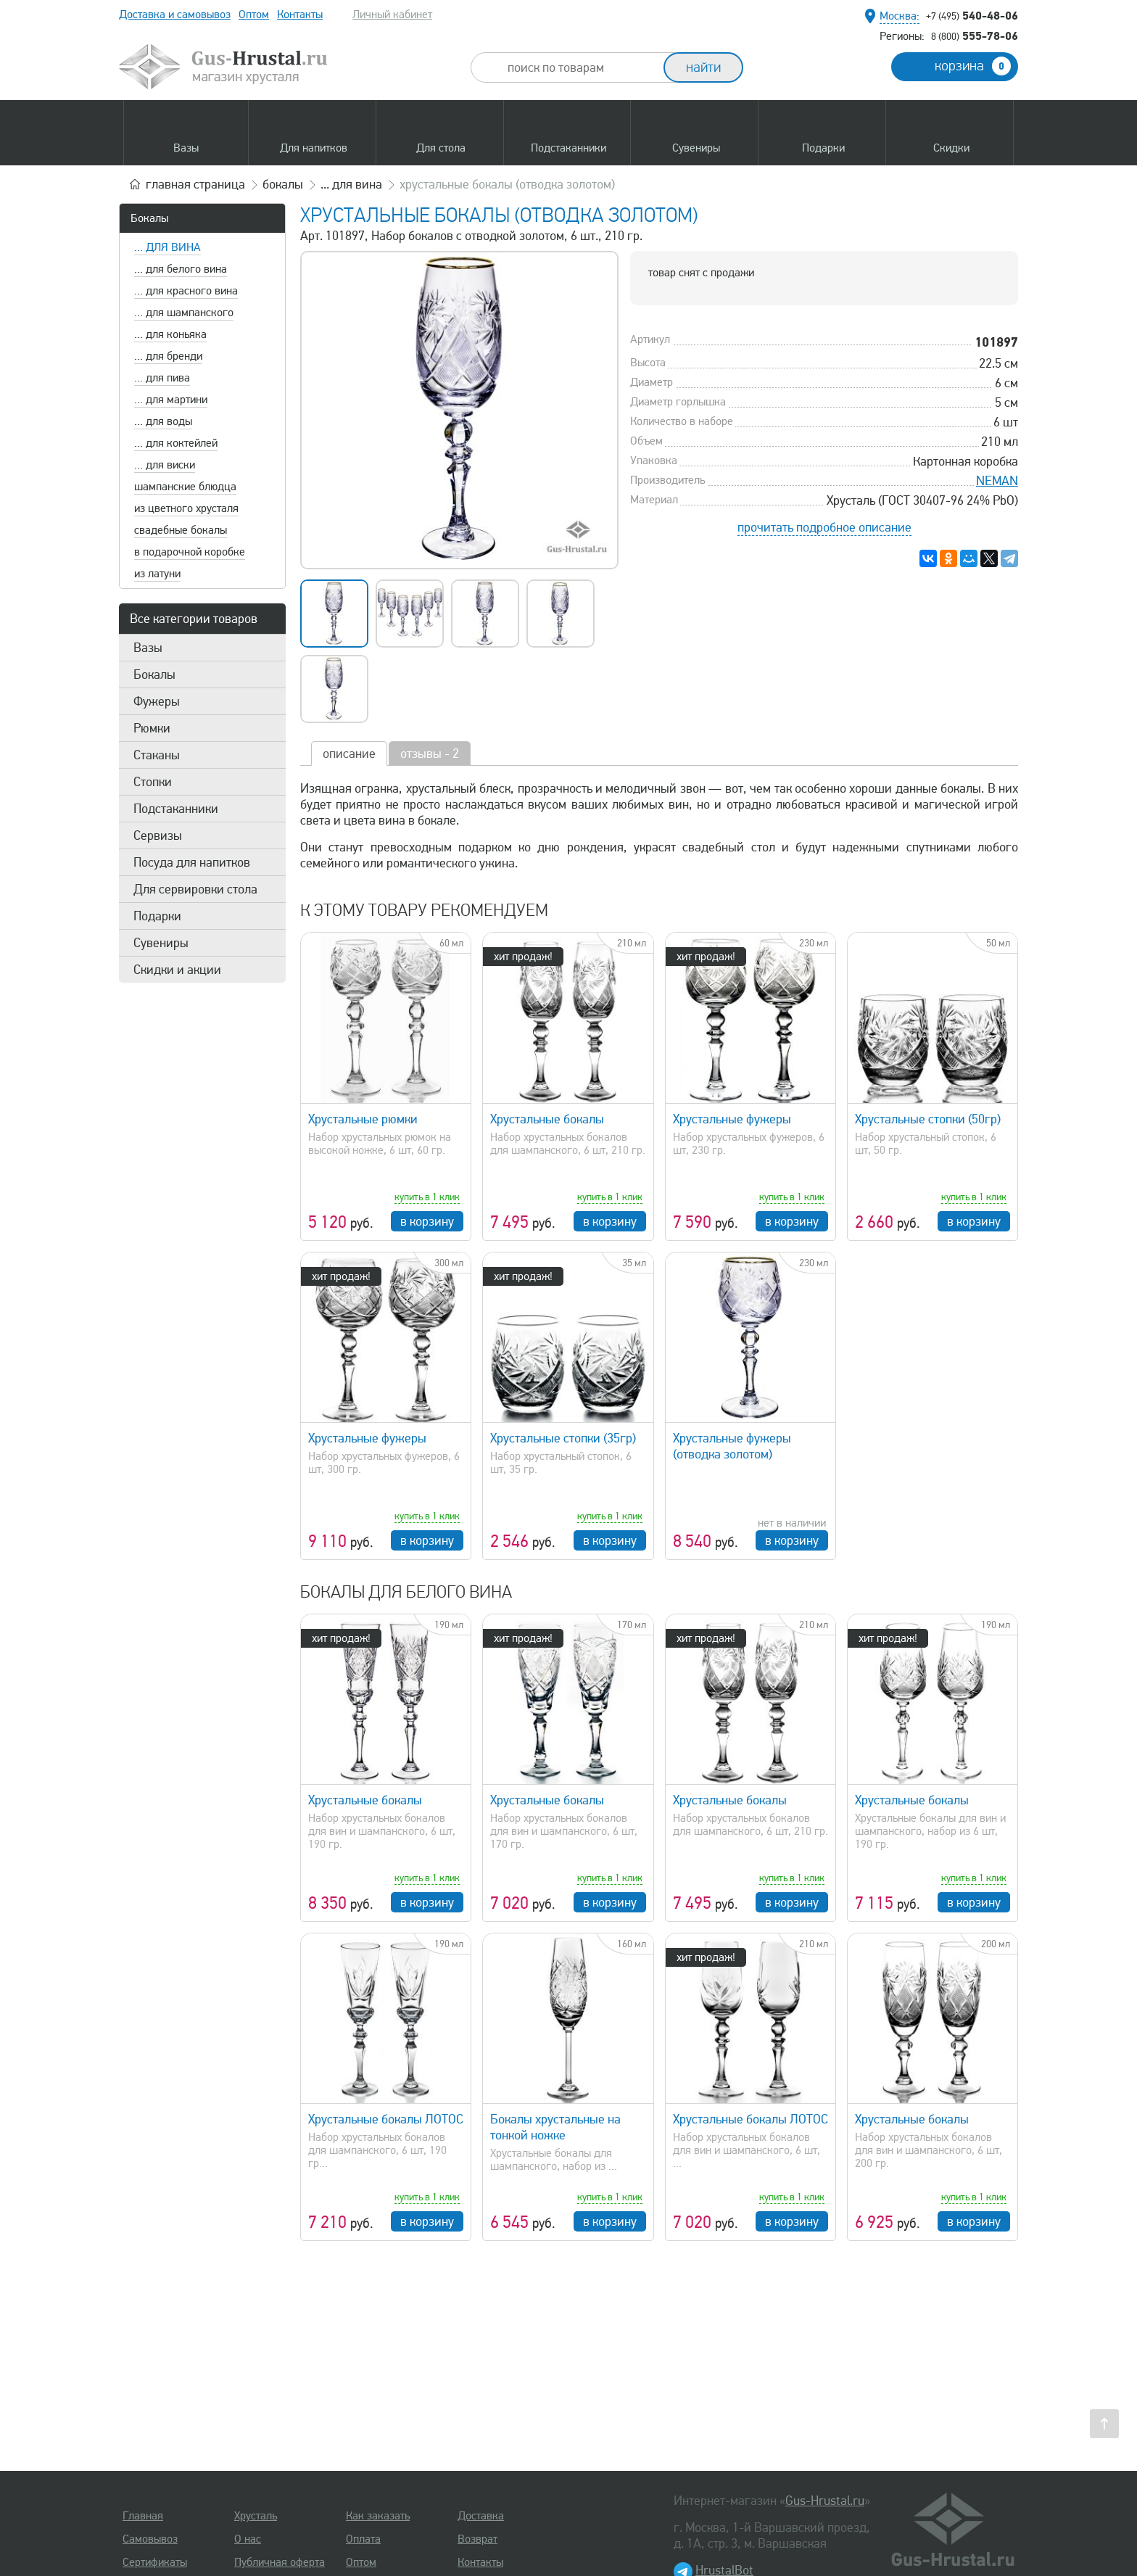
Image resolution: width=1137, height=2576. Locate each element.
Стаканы (156, 755)
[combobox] (580, 67)
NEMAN (997, 481)
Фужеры (156, 701)
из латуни (157, 573)
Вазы (147, 648)
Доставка (481, 2516)
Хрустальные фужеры (732, 1119)
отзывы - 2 (429, 753)
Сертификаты (155, 2562)
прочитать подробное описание (824, 527)
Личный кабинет (392, 14)
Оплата (363, 2539)
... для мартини (170, 399)
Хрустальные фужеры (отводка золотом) (732, 1446)
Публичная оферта (279, 2562)
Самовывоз (150, 2539)
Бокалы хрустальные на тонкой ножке (555, 2127)
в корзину (427, 1221)
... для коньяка (170, 334)
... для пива (162, 378)
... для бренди (168, 356)
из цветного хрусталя (186, 508)
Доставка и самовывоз (175, 14)
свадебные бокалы (180, 530)
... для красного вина (186, 291)
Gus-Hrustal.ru (824, 2501)
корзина (973, 66)
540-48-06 (972, 15)
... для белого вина (180, 269)
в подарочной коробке (189, 552)
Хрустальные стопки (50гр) (928, 1119)
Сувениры (161, 943)
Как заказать (378, 2516)
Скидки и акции (177, 970)
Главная (143, 2516)
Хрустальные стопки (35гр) (563, 1438)
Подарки (157, 916)
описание (349, 753)
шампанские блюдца (185, 486)
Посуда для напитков (191, 862)
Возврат (477, 2539)
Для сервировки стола (195, 889)
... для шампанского (183, 312)
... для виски (164, 465)
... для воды (163, 421)
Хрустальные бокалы (547, 1119)
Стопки (152, 782)
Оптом (254, 14)
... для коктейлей (176, 443)
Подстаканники (175, 809)
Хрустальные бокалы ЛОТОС (385, 2119)
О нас (247, 2539)
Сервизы (157, 835)
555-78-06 (974, 35)
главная (195, 184)
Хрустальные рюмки (363, 1119)
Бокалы (149, 218)
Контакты (300, 14)
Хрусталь (255, 2516)
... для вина (167, 247)
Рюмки (151, 728)
